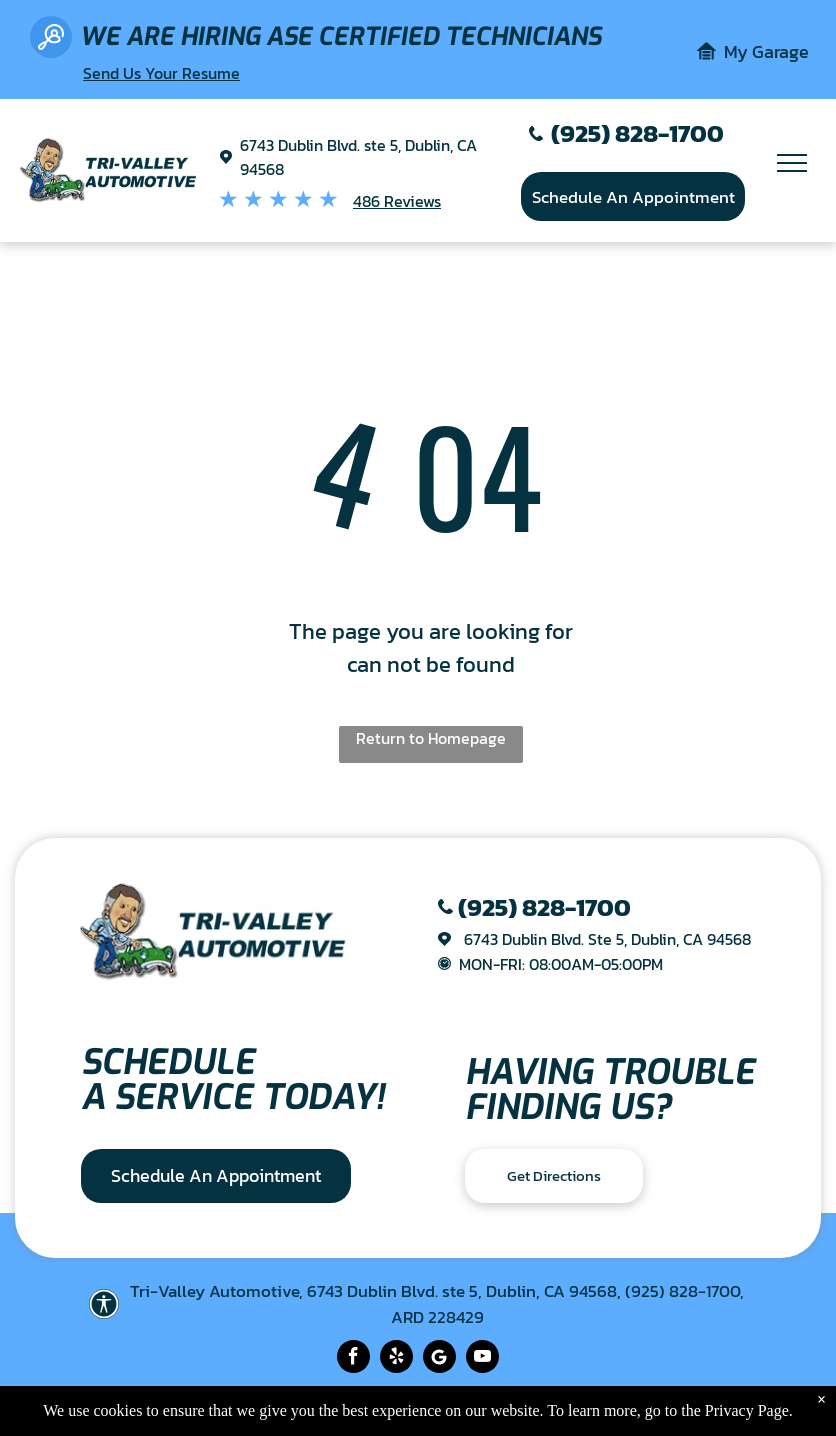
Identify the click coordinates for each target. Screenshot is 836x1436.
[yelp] (396, 1359)
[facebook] (353, 1359)
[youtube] (482, 1359)
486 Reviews (397, 201)
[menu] (792, 163)
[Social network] (439, 1359)
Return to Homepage (431, 738)
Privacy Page (747, 1410)
